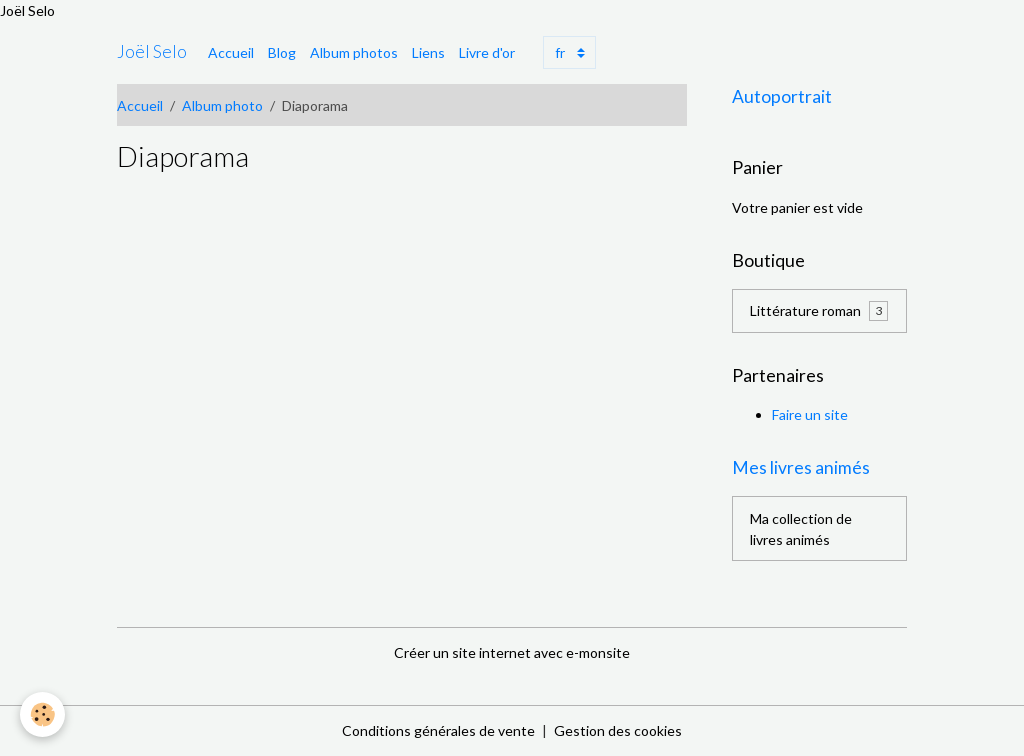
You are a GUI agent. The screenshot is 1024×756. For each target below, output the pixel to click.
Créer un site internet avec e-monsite (512, 652)
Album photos (354, 52)
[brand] (152, 52)
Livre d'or (487, 52)
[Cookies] (42, 714)
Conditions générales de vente (438, 730)
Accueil (231, 52)
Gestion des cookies (618, 730)
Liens (428, 52)
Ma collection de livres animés (801, 529)
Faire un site (810, 414)
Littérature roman (819, 311)
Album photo (222, 105)
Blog (282, 52)
